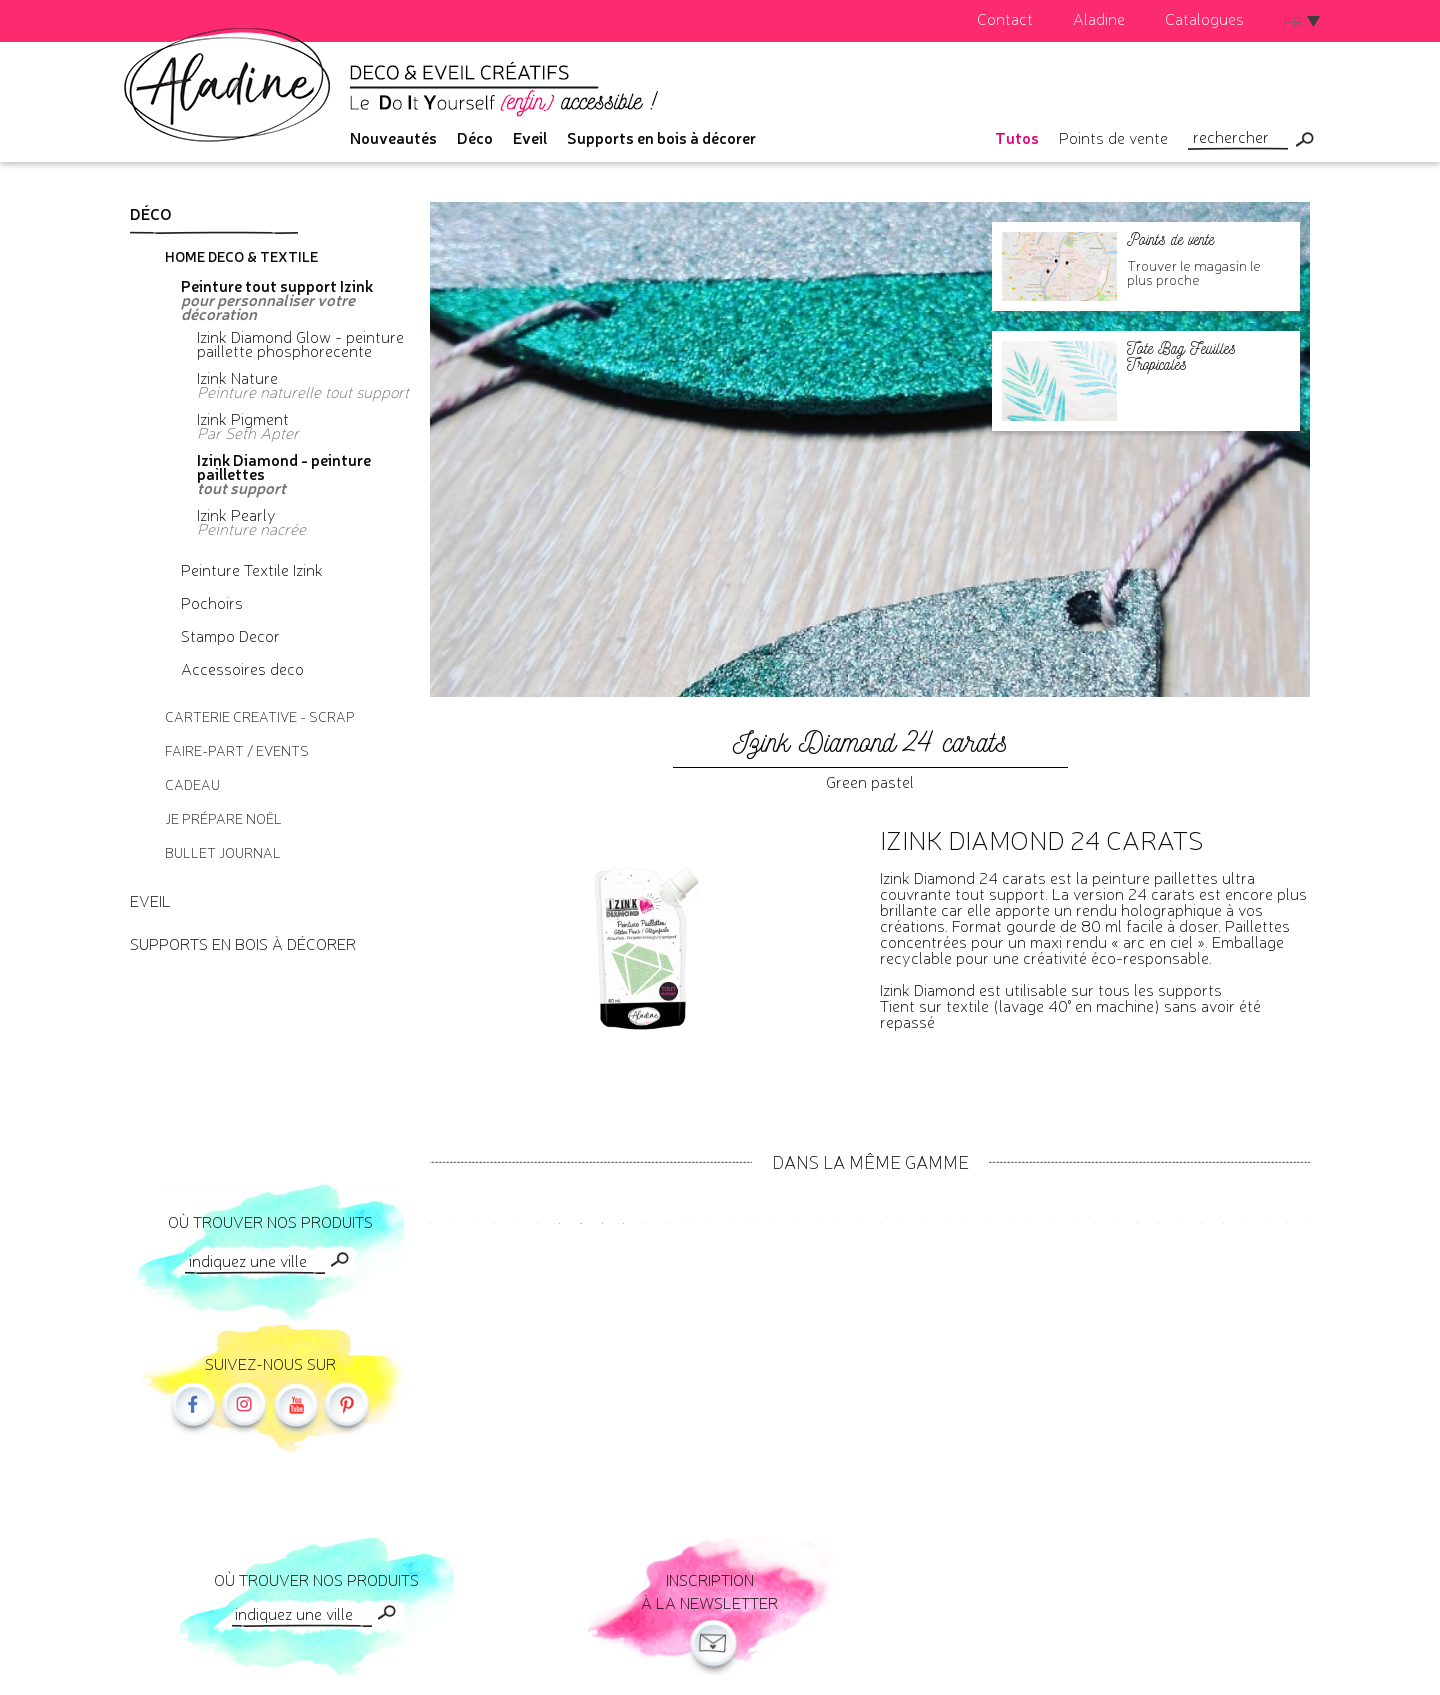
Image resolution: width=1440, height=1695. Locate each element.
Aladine (1099, 18)
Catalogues (1204, 18)
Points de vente (1113, 137)
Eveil (530, 137)
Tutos (1017, 137)
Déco (475, 137)
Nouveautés (393, 137)
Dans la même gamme (870, 1161)
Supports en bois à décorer (661, 137)
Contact (1005, 18)
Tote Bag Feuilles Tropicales (1181, 356)
